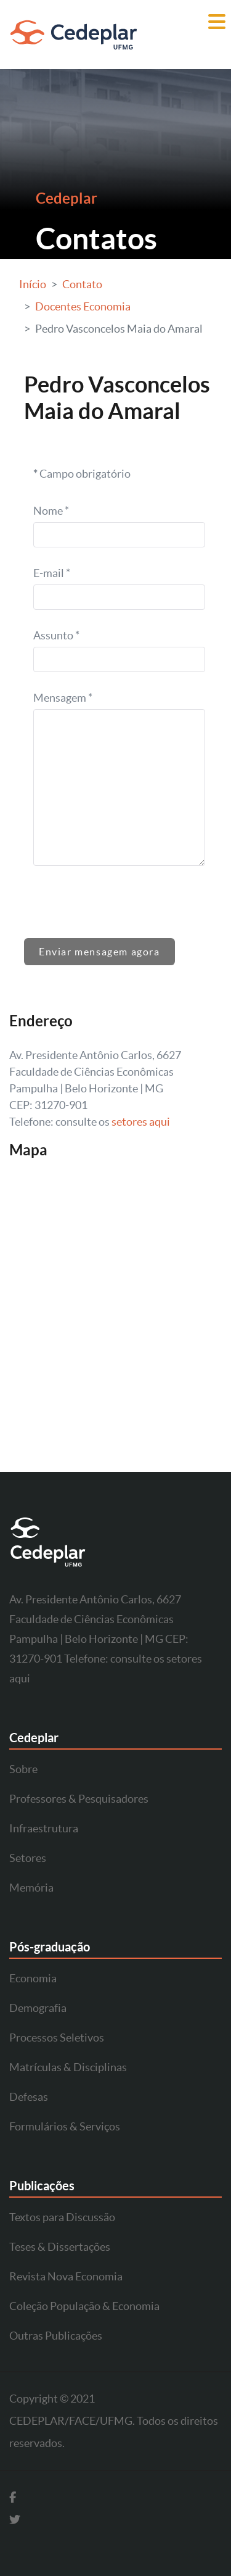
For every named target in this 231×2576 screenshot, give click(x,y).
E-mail (51, 573)
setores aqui (140, 1121)
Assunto (56, 635)
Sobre (23, 1769)
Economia (33, 1978)
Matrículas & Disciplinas (68, 2067)
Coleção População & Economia (84, 2306)
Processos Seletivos (56, 2037)
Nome (51, 510)
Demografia (38, 2007)
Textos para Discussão (62, 2217)
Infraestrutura (43, 1828)
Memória (31, 1887)
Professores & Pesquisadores (78, 1798)
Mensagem (62, 697)
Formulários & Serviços (64, 2126)
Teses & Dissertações (59, 2246)
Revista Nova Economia (66, 2276)
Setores (27, 1857)
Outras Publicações (55, 2335)
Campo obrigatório (82, 473)
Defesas (28, 2096)
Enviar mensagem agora (99, 951)
